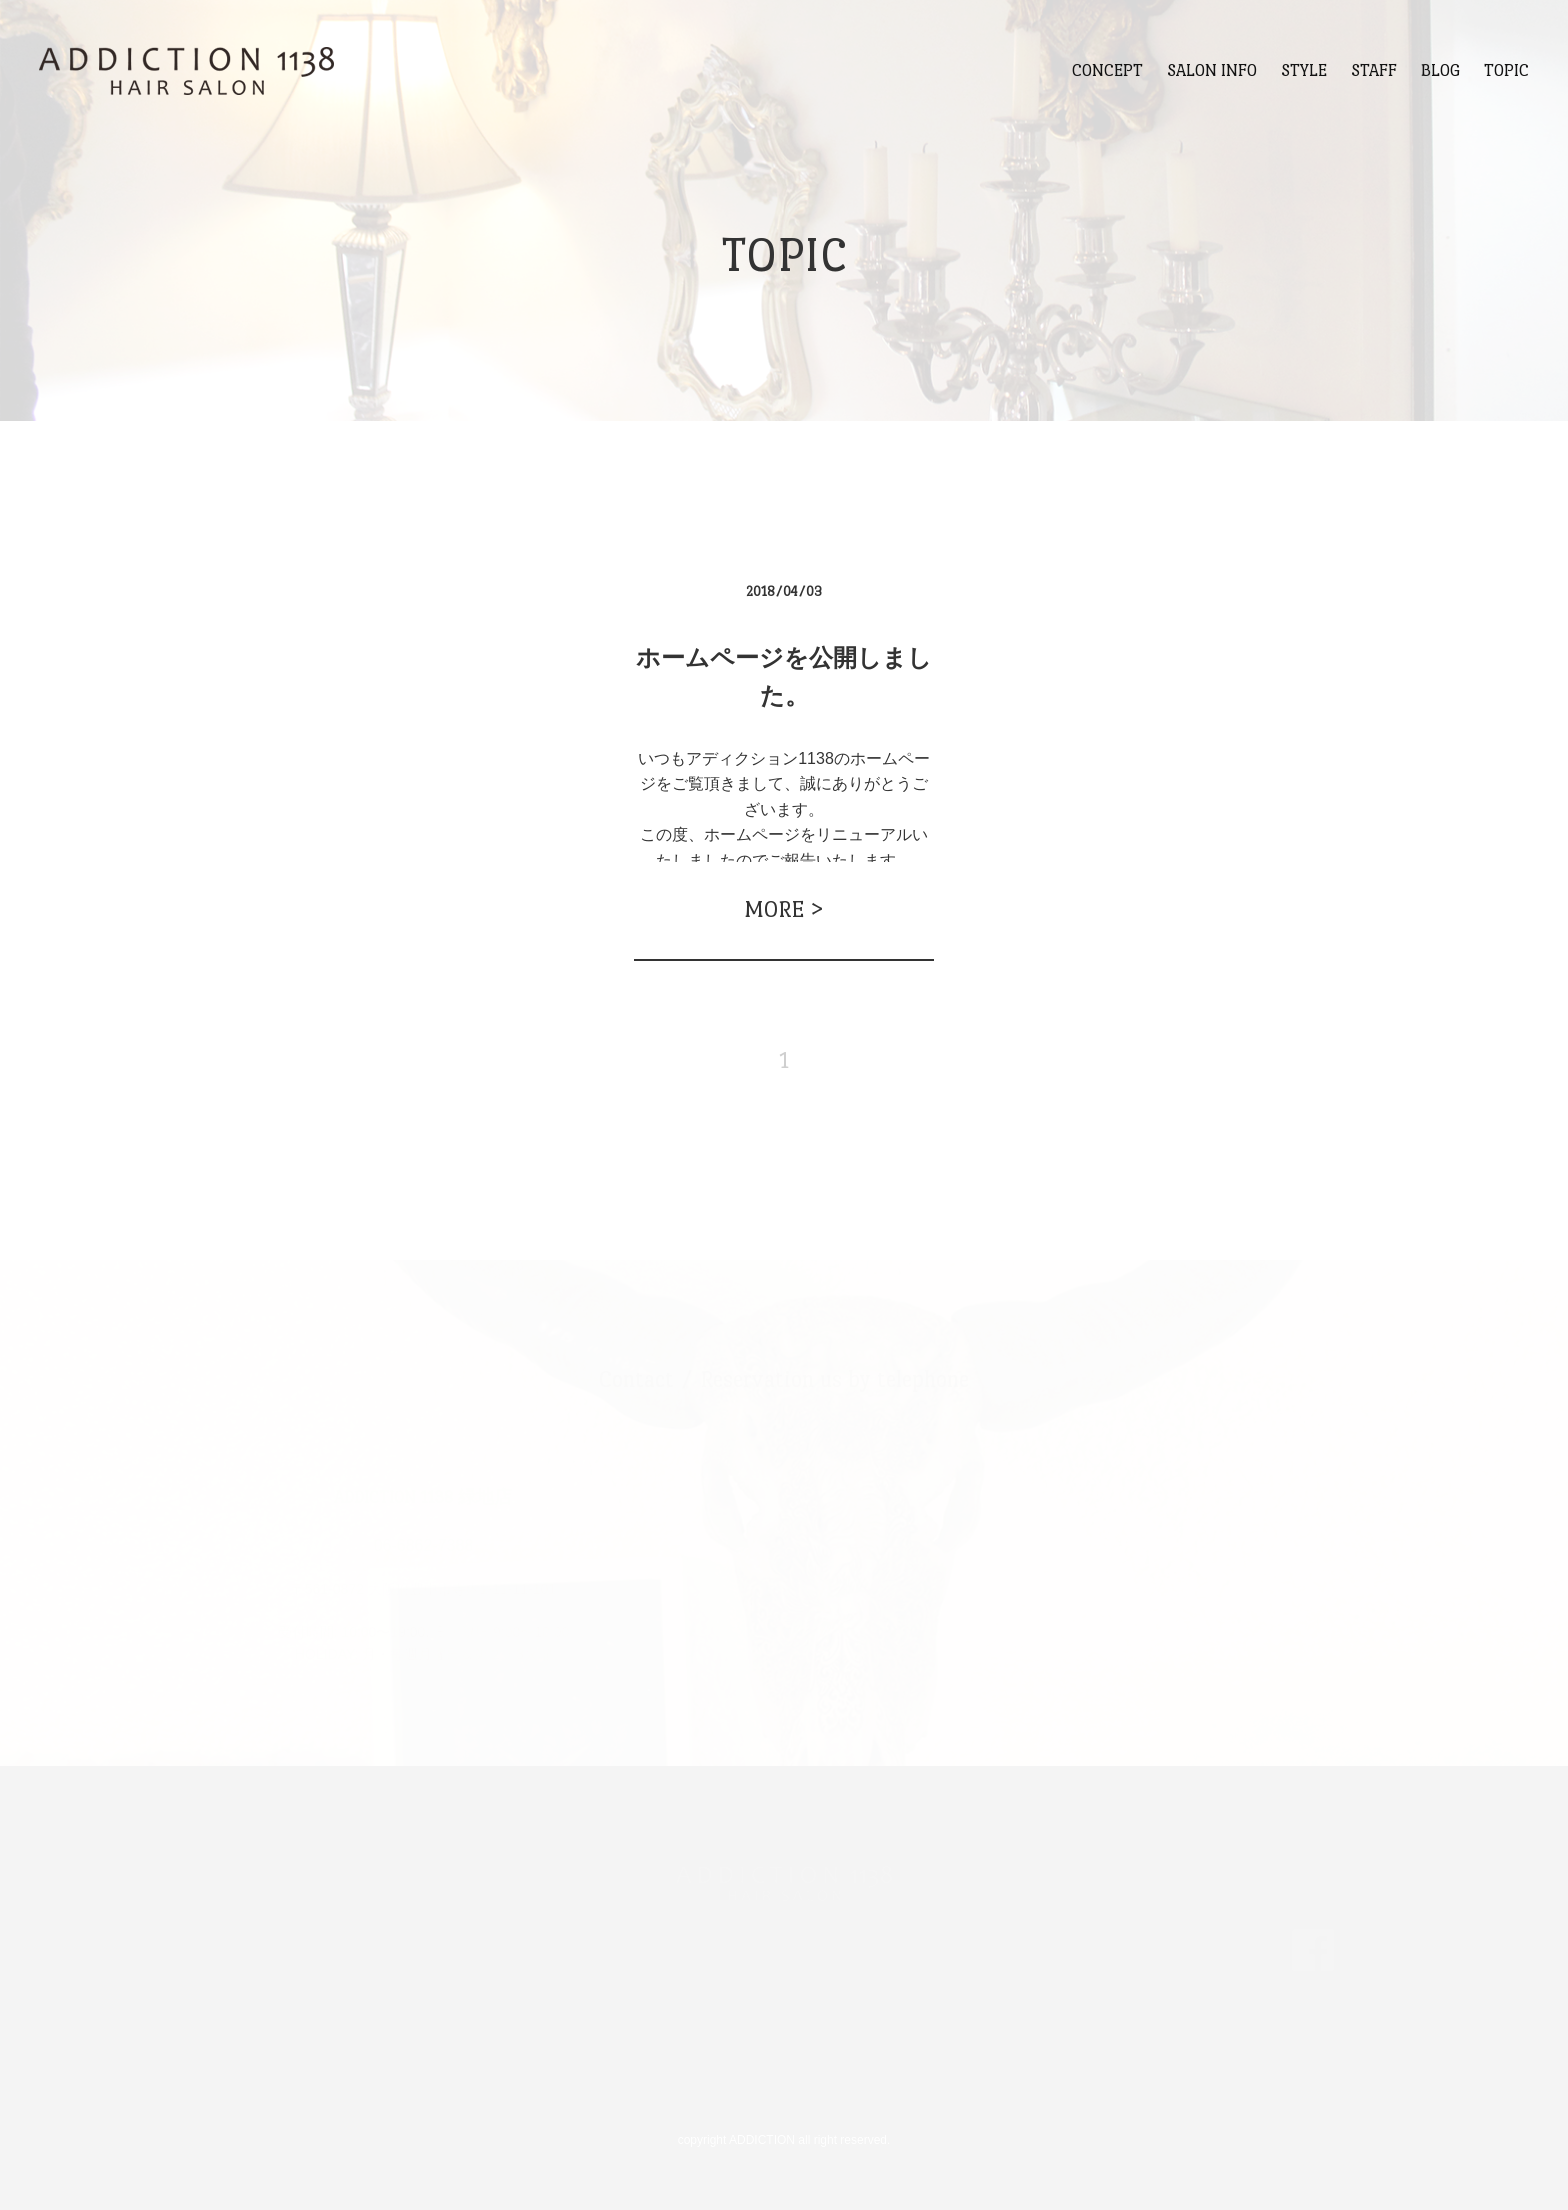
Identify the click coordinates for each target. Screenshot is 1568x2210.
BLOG (1440, 70)
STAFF (1374, 70)
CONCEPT (1107, 70)
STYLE (1304, 70)
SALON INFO (1212, 70)
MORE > (784, 909)
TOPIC (1506, 70)
